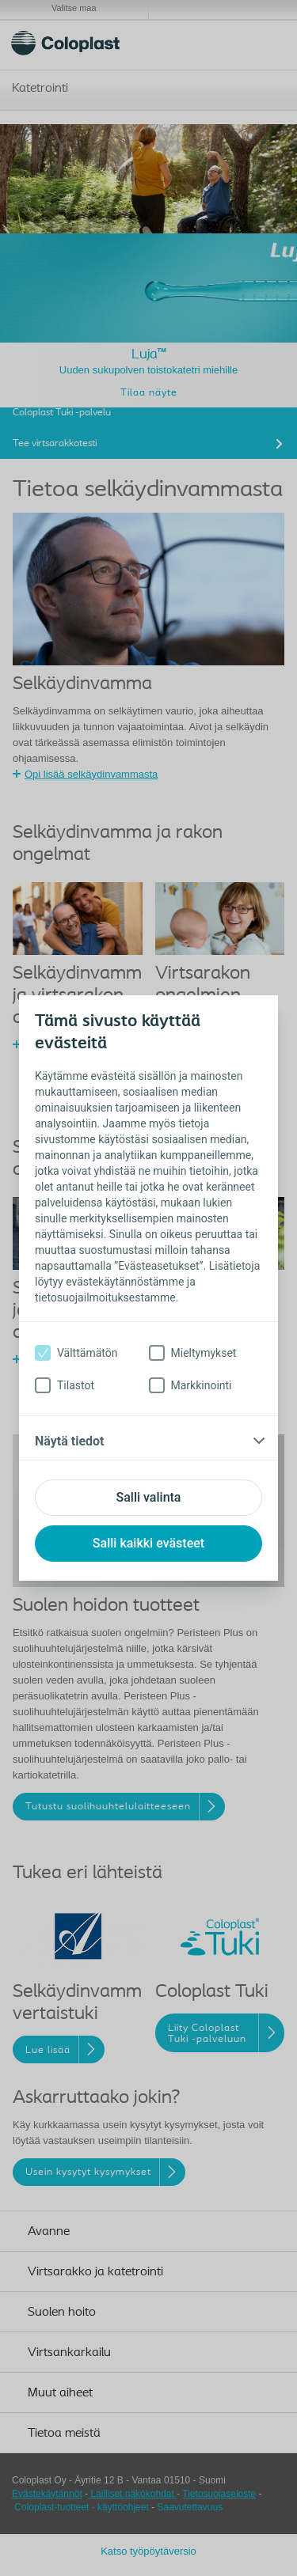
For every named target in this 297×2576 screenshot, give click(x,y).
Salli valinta (148, 1497)
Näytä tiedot (69, 1441)
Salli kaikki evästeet (148, 1543)
